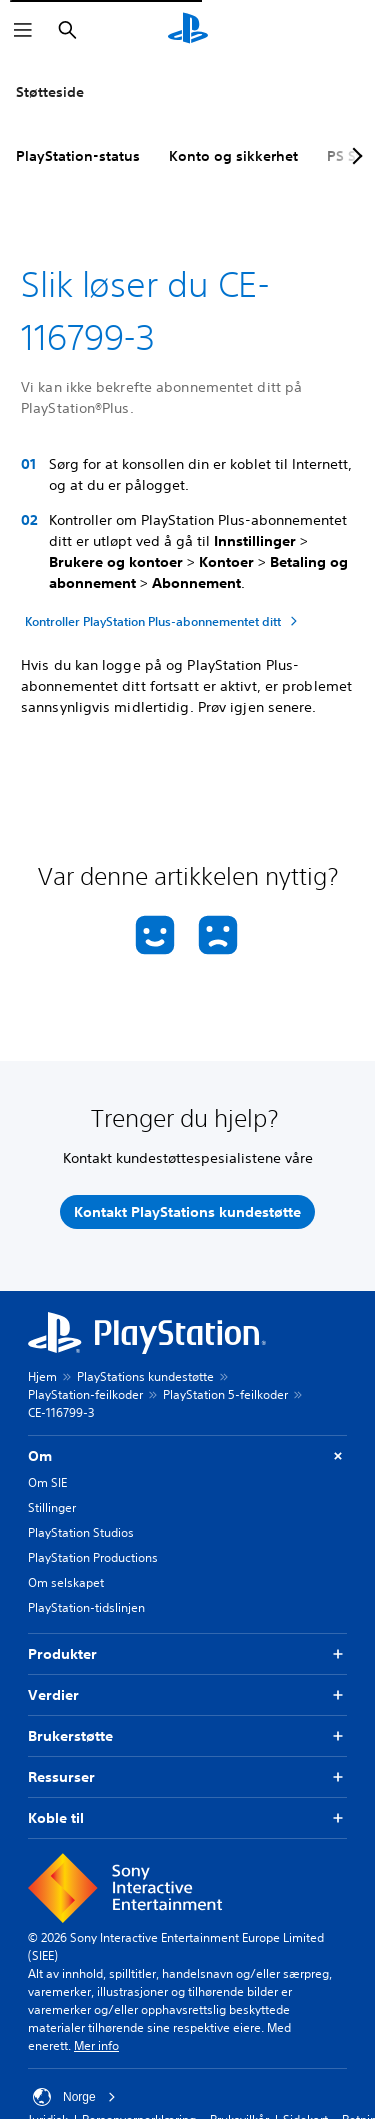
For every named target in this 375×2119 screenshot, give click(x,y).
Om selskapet (66, 1582)
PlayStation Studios (81, 1532)
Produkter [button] (187, 1654)
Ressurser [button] (187, 1777)
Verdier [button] (187, 1695)
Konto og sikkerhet (233, 156)
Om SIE (47, 1482)
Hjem (42, 1376)
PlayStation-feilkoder (85, 1394)
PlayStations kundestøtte (145, 1376)
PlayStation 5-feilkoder (225, 1394)
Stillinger (52, 1507)
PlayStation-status (78, 156)
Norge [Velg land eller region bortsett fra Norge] (74, 2097)
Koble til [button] (187, 1818)
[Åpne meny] (23, 30)
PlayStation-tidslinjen (86, 1607)
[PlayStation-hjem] (188, 30)
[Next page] (354, 156)
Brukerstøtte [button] (187, 1736)
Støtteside (50, 92)
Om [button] (187, 1456)
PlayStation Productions (93, 1557)
